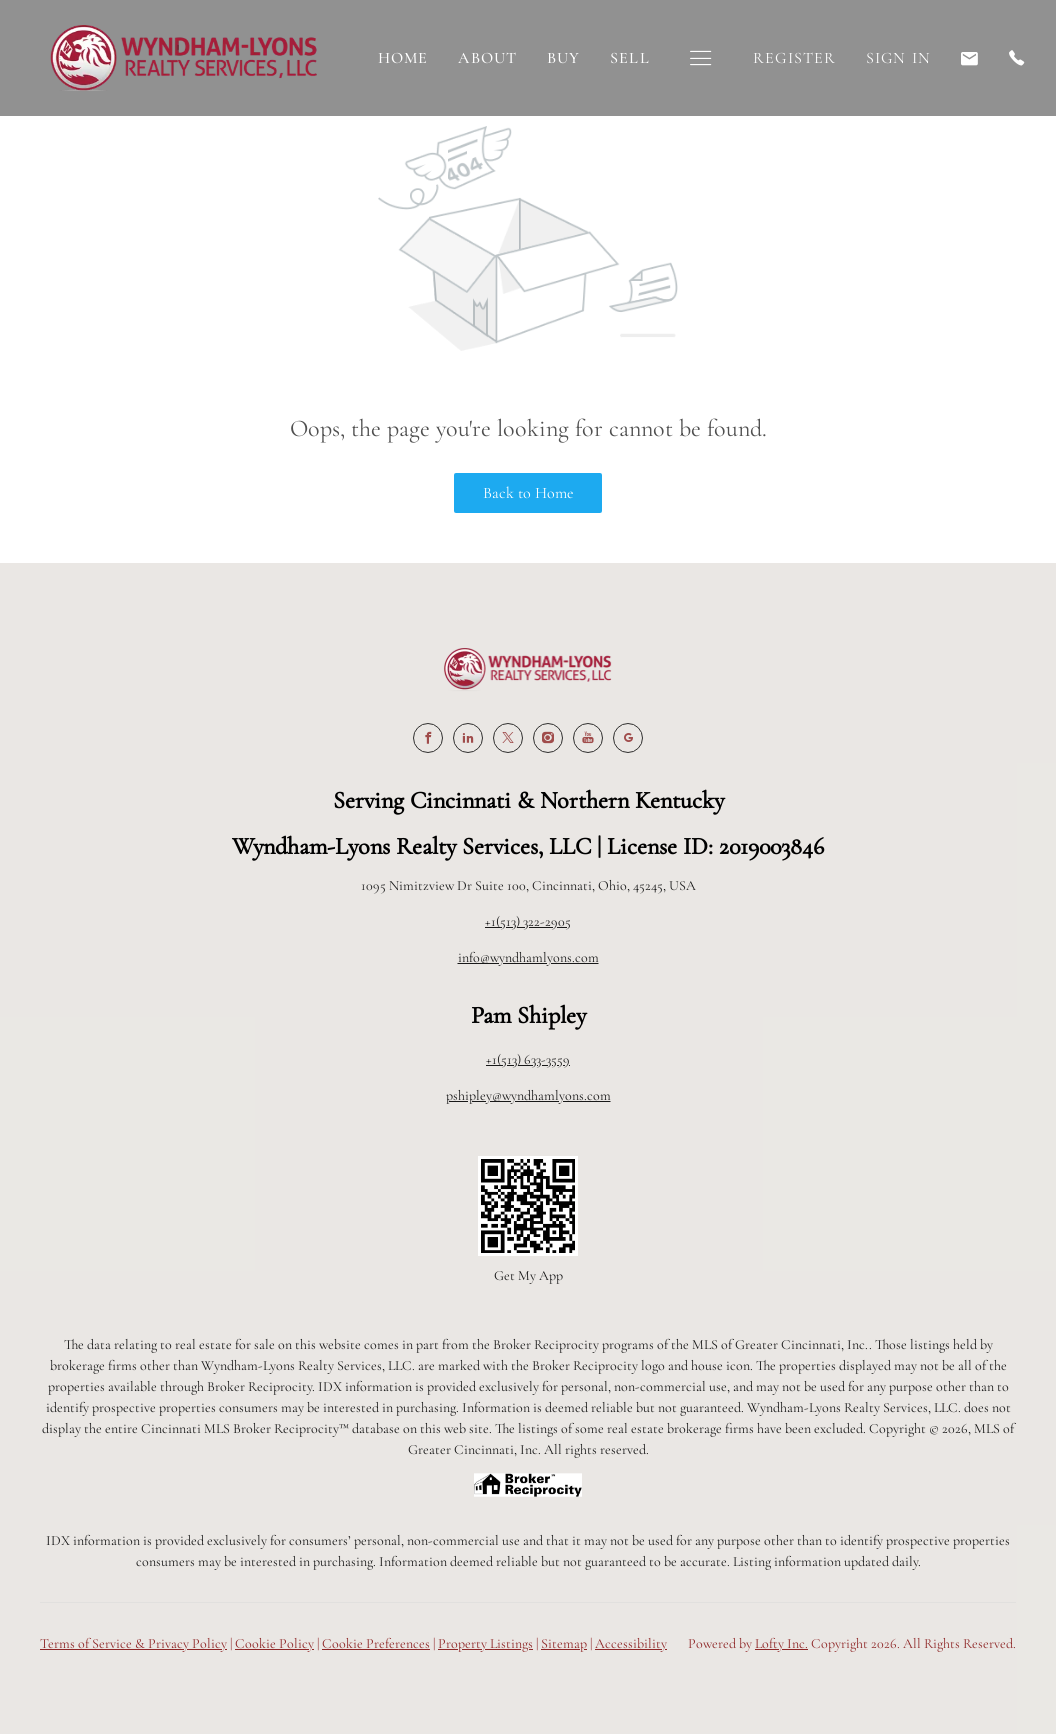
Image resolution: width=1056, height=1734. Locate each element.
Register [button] (794, 58)
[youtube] (588, 738)
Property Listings (485, 1643)
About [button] (487, 58)
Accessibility (631, 1643)
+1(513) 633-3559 (528, 1059)
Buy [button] (563, 58)
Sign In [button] (898, 58)
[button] (701, 58)
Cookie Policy (274, 1643)
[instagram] (548, 738)
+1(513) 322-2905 (528, 921)
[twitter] (508, 738)
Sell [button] (629, 58)
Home (403, 58)
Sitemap (564, 1643)
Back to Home (528, 493)
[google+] (628, 738)
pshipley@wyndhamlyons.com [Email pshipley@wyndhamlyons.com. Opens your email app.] (528, 1095)
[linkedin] (468, 738)
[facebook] (428, 738)
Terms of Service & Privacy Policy (133, 1643)
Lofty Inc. (781, 1643)
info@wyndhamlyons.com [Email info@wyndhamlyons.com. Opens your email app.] (528, 957)
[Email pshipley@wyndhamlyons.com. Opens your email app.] (970, 58)
